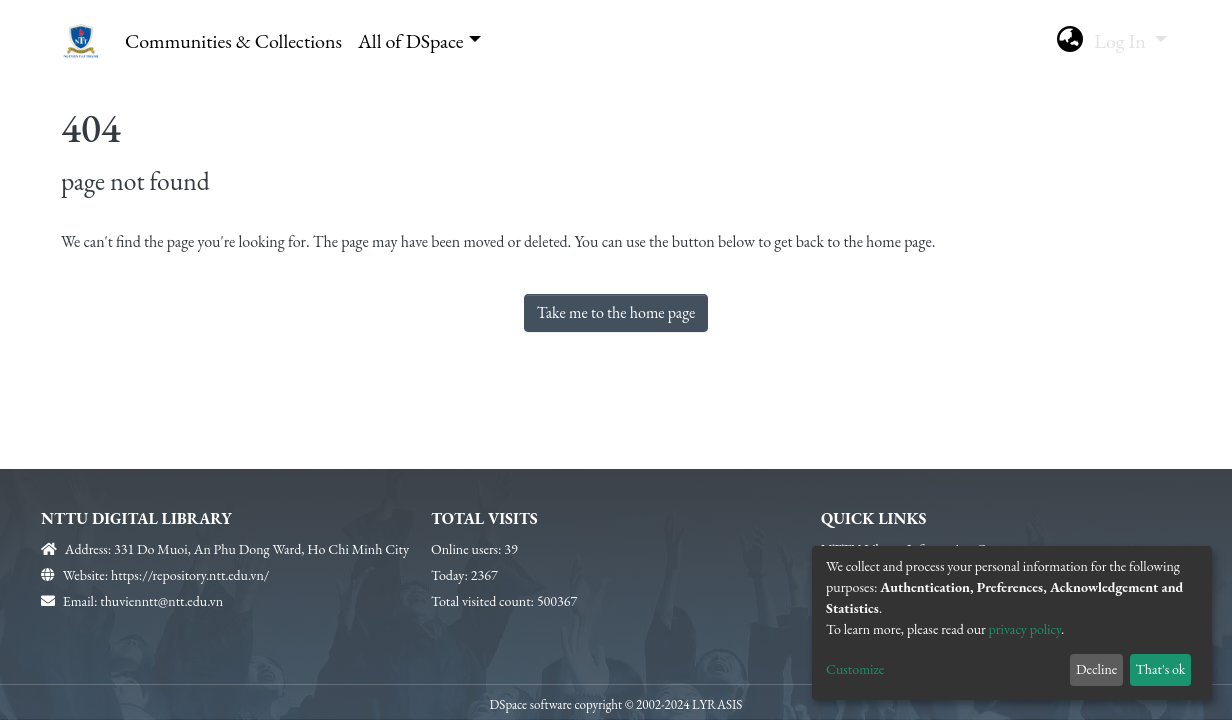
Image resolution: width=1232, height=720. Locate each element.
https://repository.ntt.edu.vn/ (190, 575)
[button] (1069, 41)
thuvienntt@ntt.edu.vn (161, 601)
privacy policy (1025, 629)
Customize (855, 669)
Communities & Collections (233, 41)
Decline (1096, 669)
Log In (1122, 41)
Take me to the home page (616, 312)
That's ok (1160, 669)
